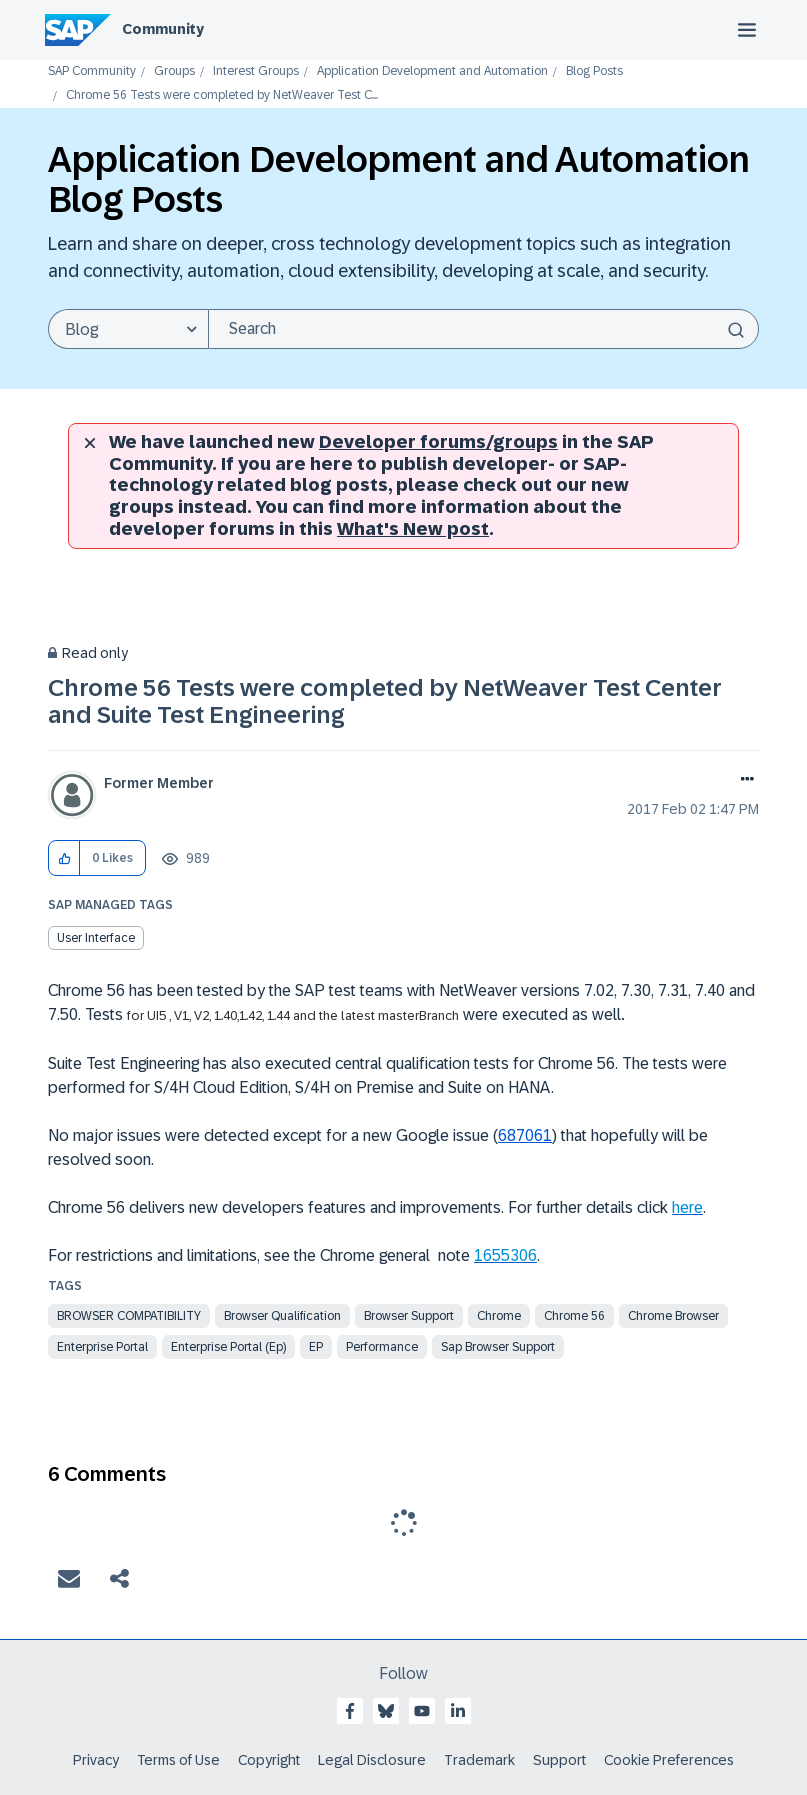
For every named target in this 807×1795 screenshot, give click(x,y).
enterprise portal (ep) (228, 1347)
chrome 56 (574, 1316)
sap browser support (498, 1347)
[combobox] (483, 329)
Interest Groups (256, 71)
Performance (382, 1347)
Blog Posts (594, 71)
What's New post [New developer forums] (413, 529)
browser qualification (282, 1316)
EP (316, 1347)
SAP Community (92, 71)
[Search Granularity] (128, 329)
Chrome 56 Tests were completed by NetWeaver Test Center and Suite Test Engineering (385, 700)
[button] (64, 858)
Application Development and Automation (432, 71)
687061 (525, 1135)
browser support (409, 1316)
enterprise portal (102, 1347)
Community (163, 29)
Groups (174, 71)
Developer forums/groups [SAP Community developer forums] (438, 442)
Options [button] (743, 781)
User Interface (96, 938)
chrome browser (673, 1316)
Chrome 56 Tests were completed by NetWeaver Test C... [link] (222, 95)
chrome (499, 1316)
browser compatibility (129, 1316)
